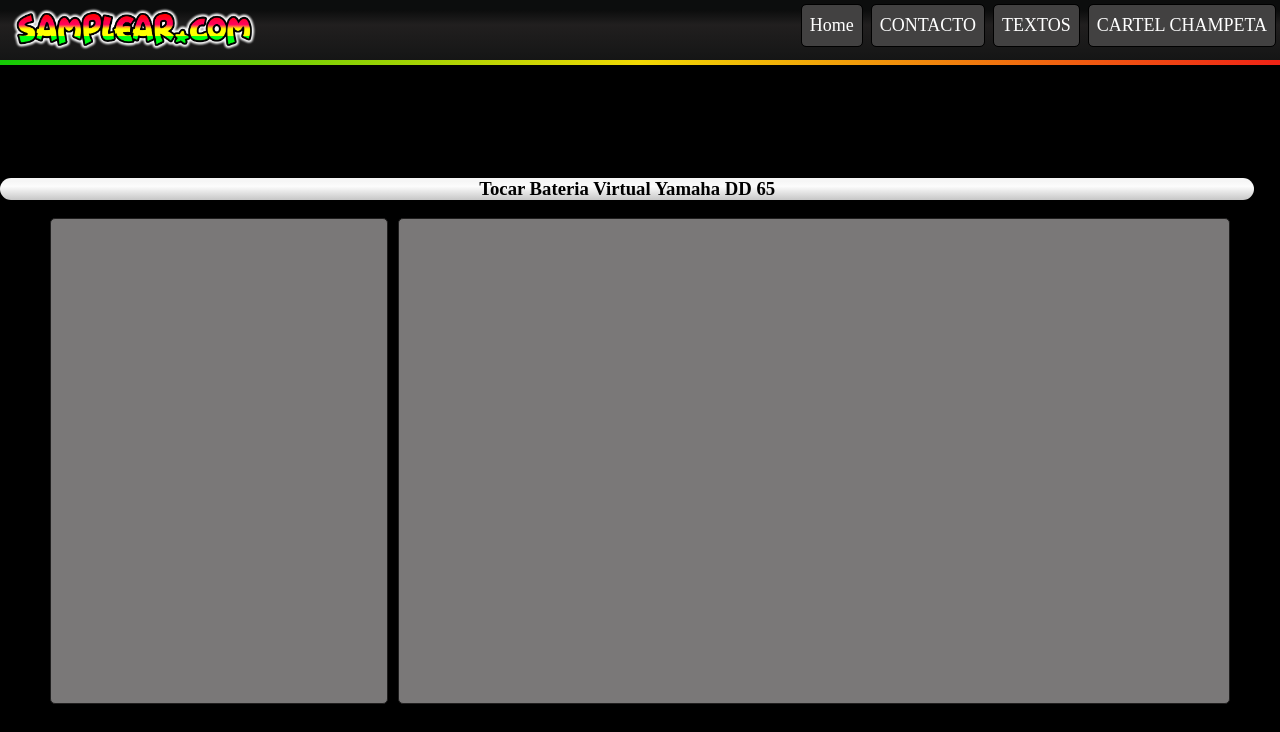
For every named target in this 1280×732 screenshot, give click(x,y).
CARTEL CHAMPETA (1182, 25)
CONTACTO (928, 25)
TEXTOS (1036, 25)
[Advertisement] (640, 110)
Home (832, 25)
